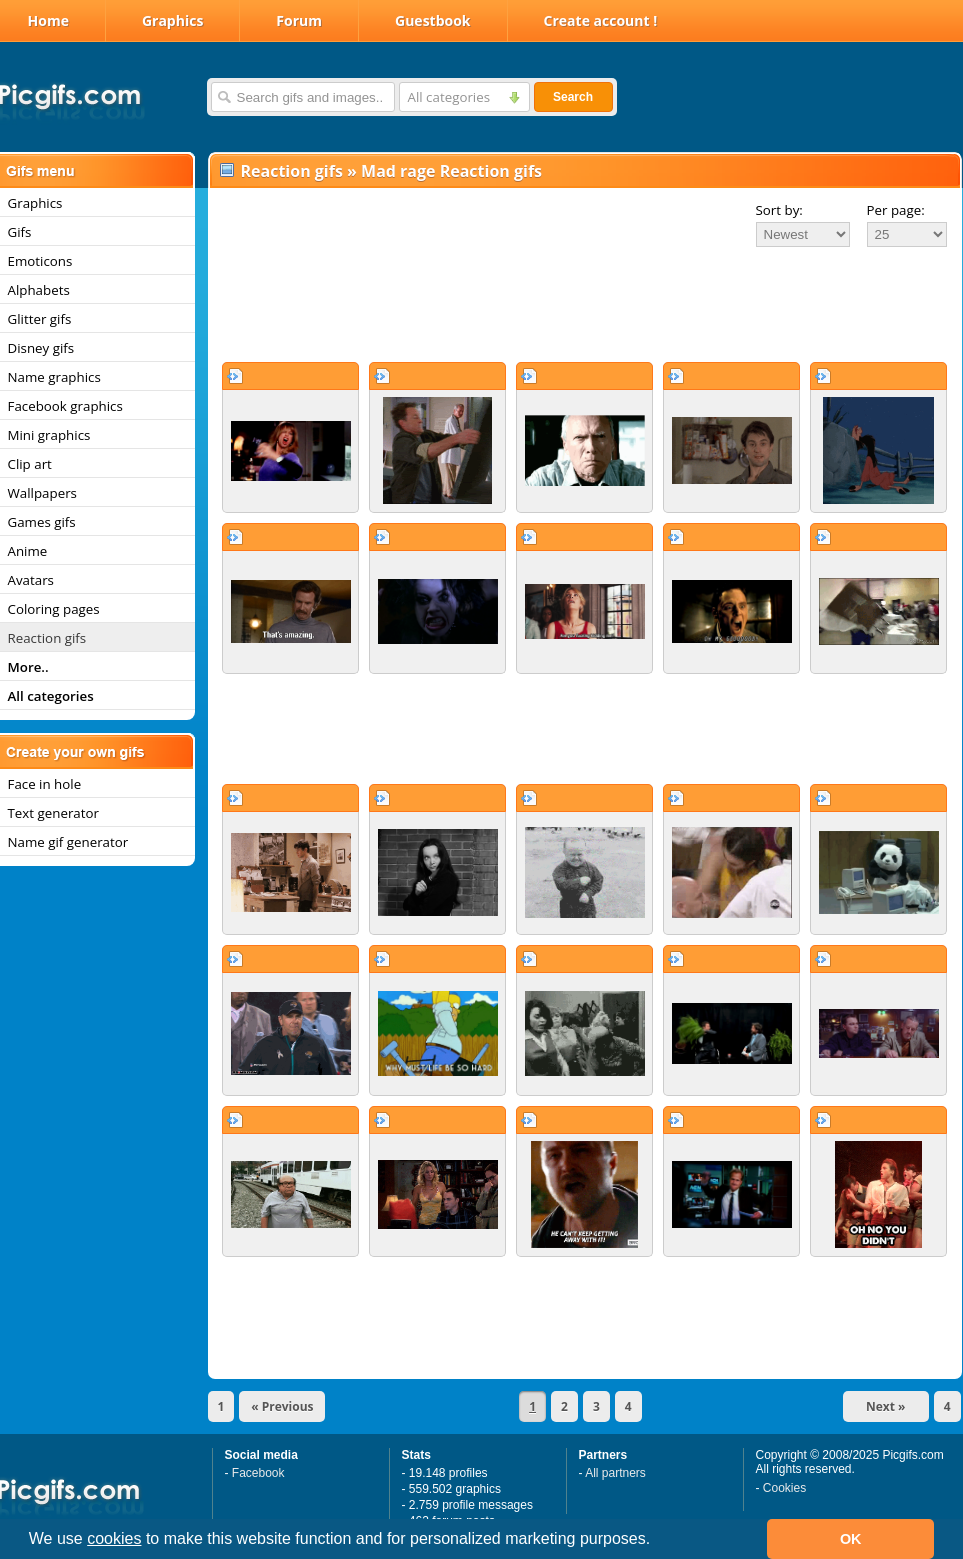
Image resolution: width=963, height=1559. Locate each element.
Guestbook (433, 20)
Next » (886, 1406)
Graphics (172, 20)
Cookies (784, 1488)
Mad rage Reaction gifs (451, 171)
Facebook (258, 1473)
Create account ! (601, 20)
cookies (114, 1538)
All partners (615, 1473)
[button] (658, 1541)
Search (573, 97)
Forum (299, 20)
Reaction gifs (292, 171)
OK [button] (851, 1539)
